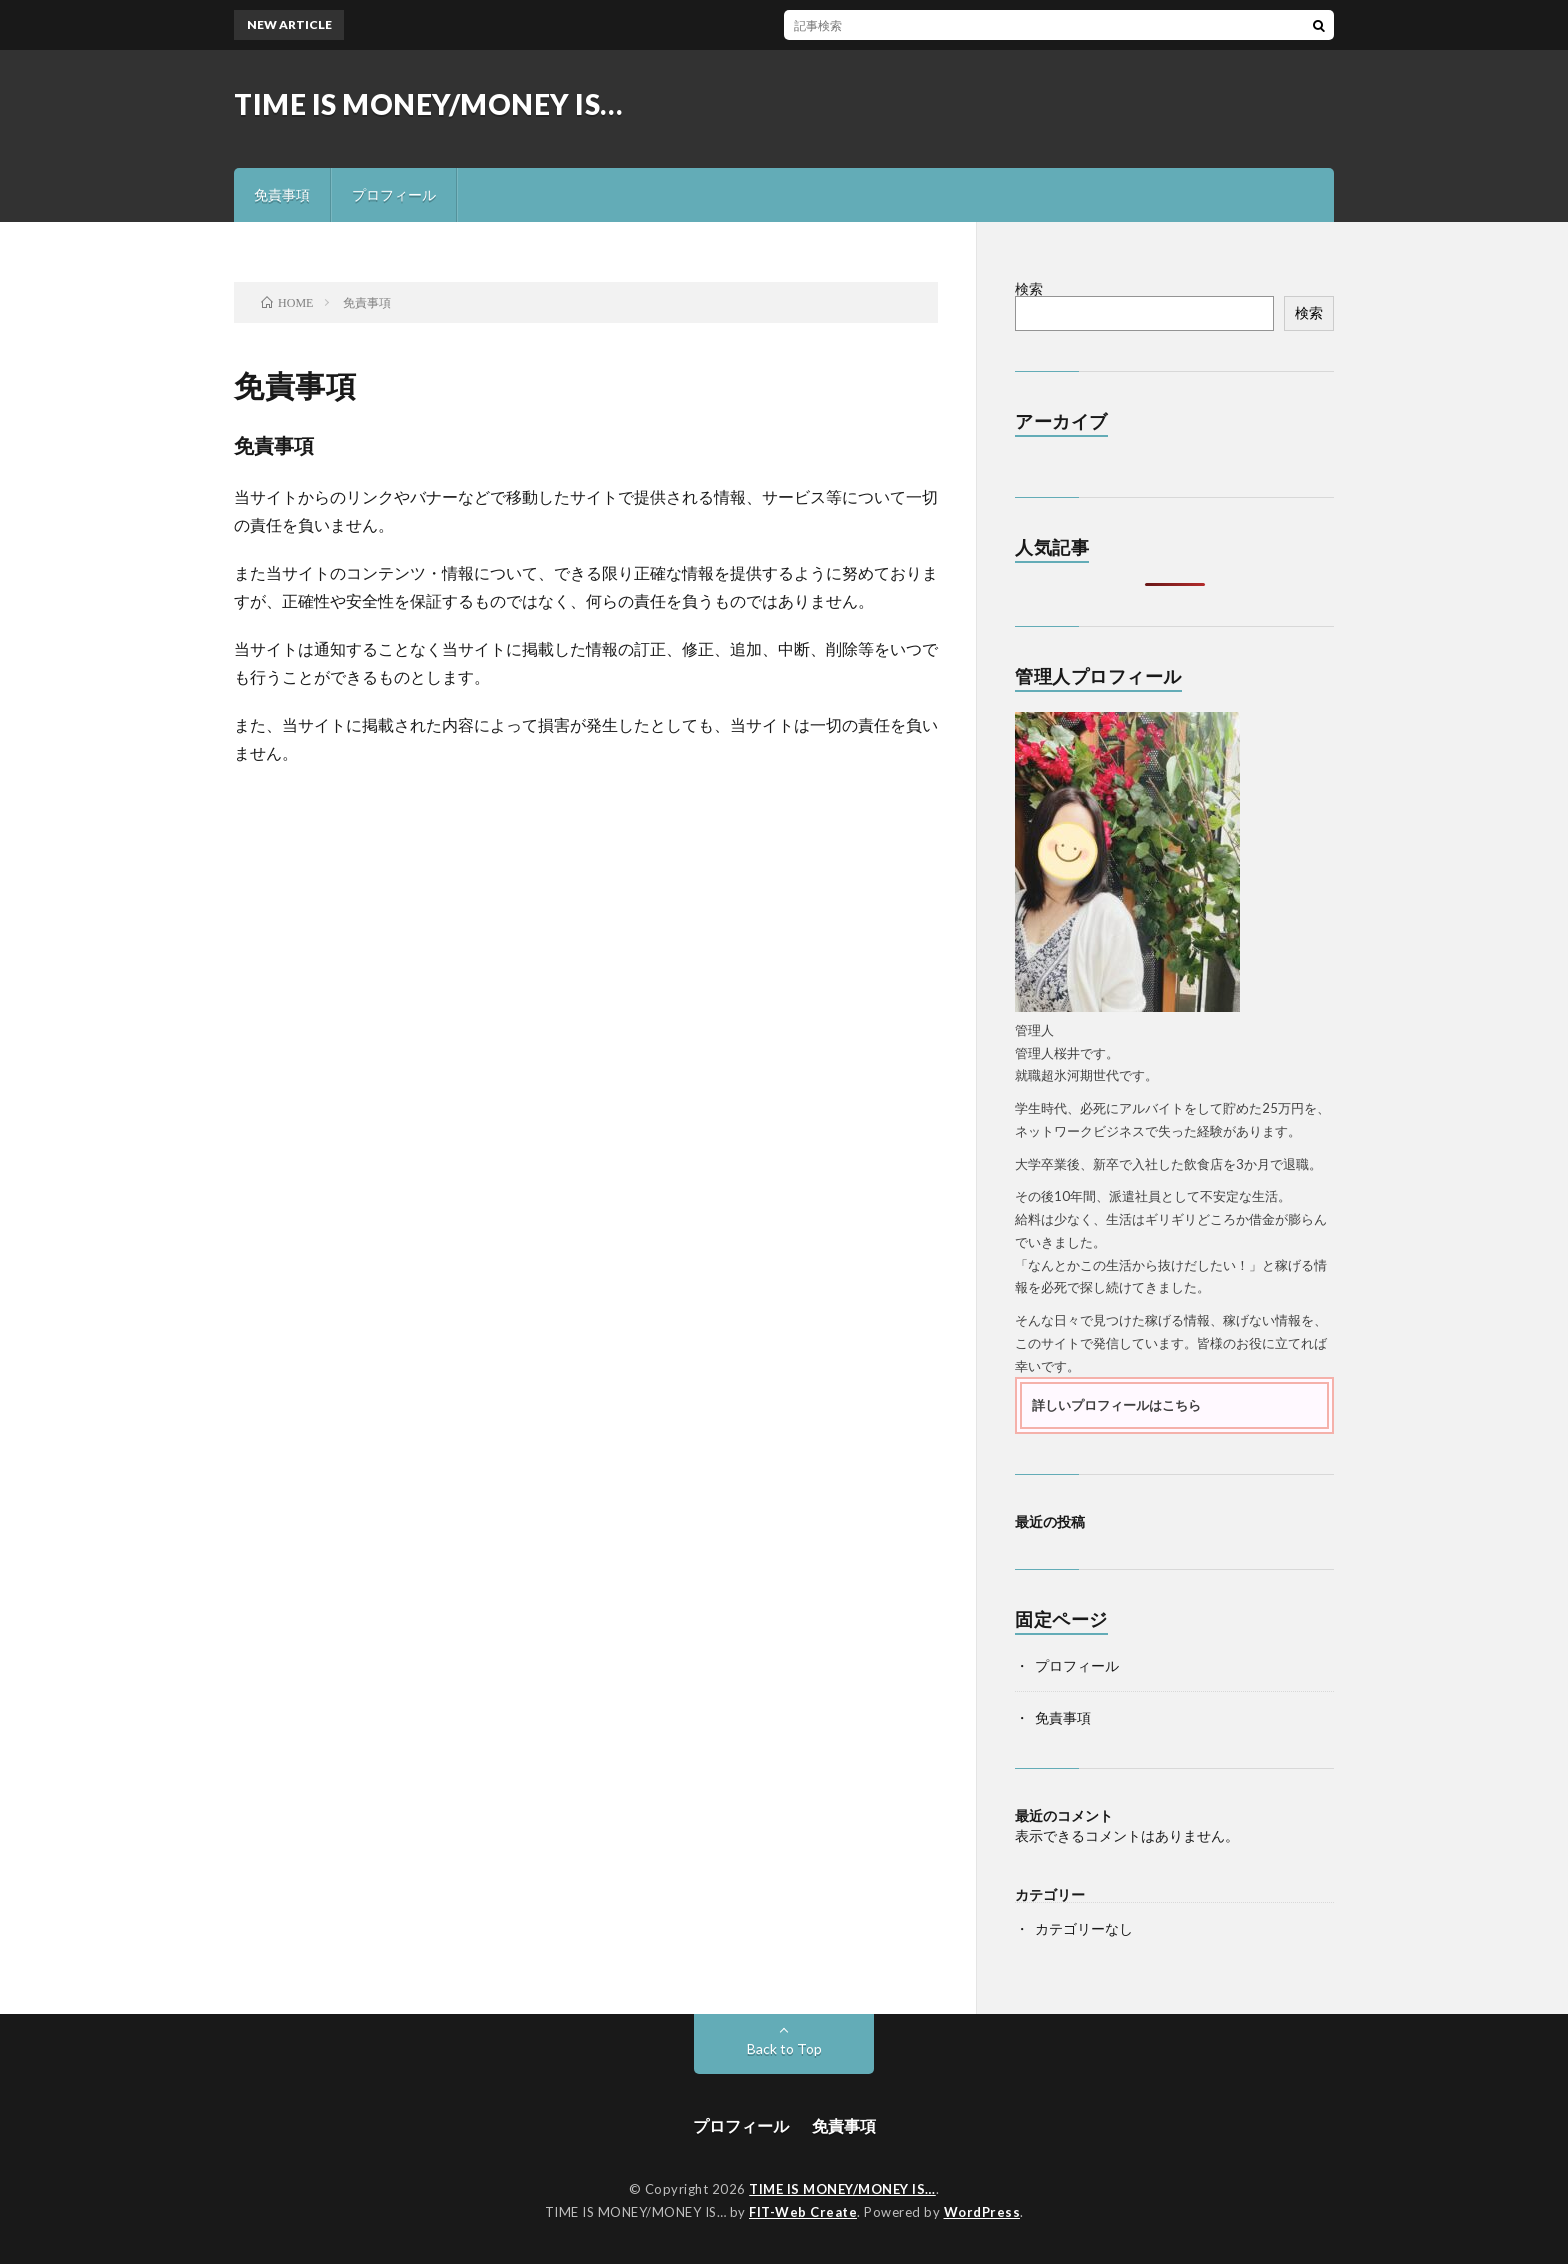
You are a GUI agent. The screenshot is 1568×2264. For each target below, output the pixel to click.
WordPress (982, 2212)
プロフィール (394, 194)
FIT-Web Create (803, 2212)
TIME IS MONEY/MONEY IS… (428, 104)
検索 (1029, 288)
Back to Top (784, 2048)
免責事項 (282, 194)
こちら (1181, 1405)
